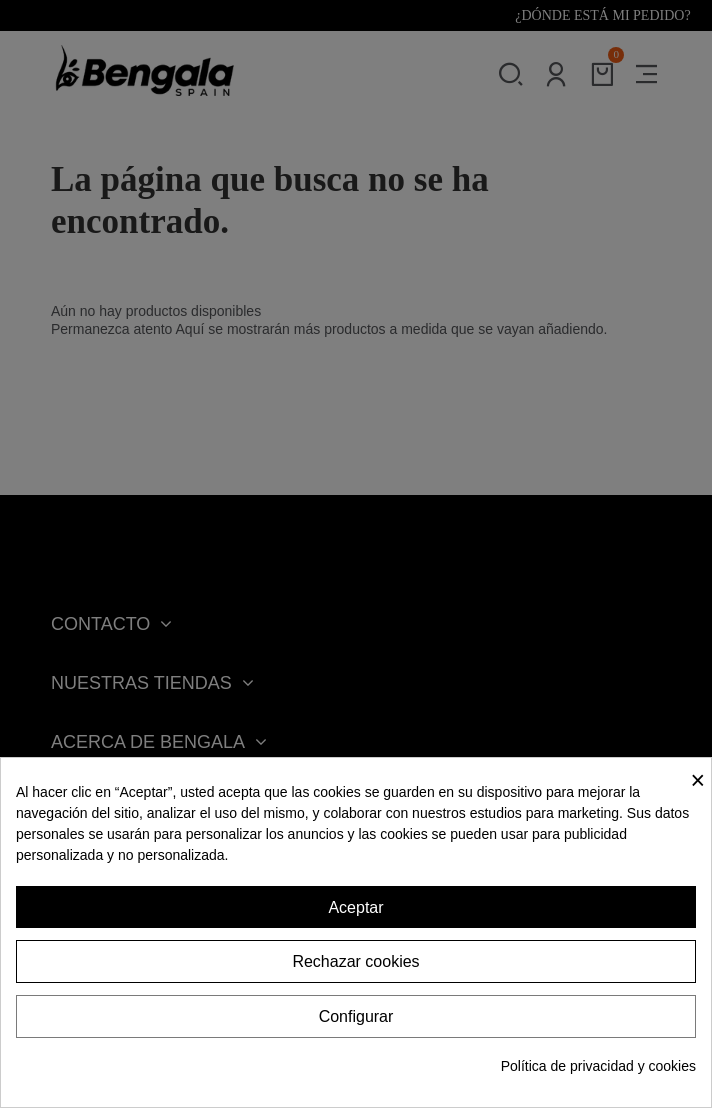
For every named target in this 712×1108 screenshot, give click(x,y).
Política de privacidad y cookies (598, 1066)
